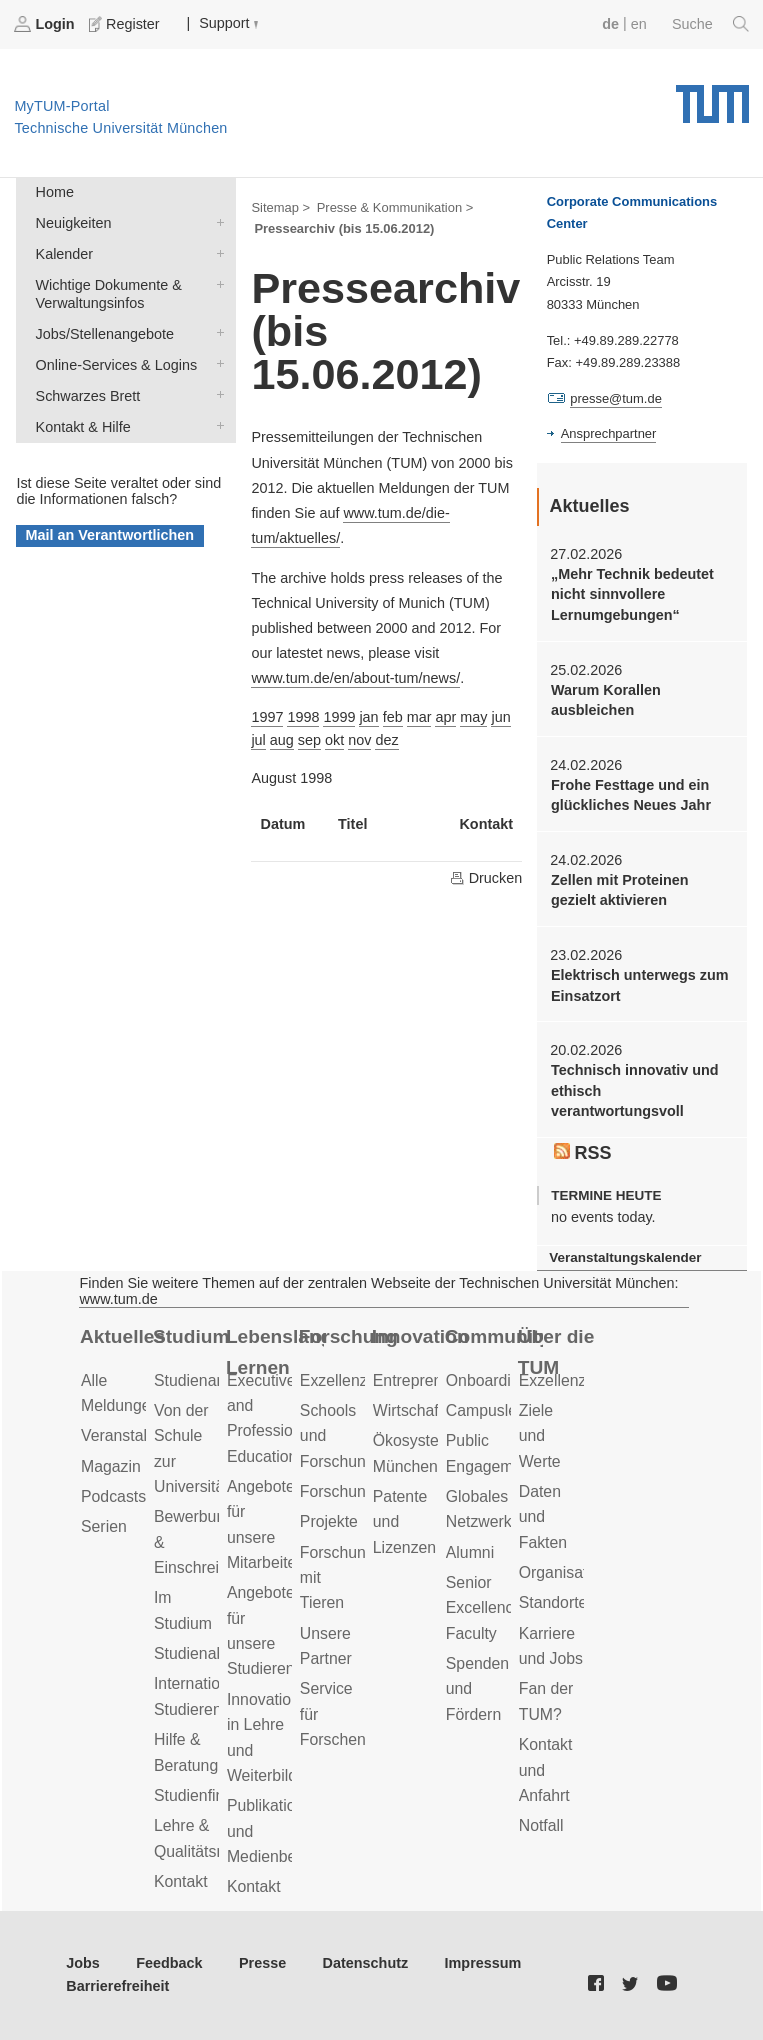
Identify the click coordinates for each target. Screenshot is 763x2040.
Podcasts (113, 1496)
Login (46, 24)
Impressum (483, 1963)
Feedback (169, 1963)
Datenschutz (366, 1963)
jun (500, 717)
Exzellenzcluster (357, 1380)
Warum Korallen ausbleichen (606, 700)
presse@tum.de (616, 398)
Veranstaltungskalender (625, 1257)
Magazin (111, 1466)
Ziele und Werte (540, 1436)
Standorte (553, 1602)
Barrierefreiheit (117, 1986)
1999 (339, 717)
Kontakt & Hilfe (216, 425)
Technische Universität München (712, 97)
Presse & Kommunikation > (395, 207)
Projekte (329, 1521)
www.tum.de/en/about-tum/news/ (355, 678)
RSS (583, 1153)
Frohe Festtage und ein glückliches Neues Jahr (631, 795)
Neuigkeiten (216, 221)
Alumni (470, 1552)
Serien (104, 1526)
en (639, 24)
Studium (191, 1336)
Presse (262, 1963)
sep (309, 740)
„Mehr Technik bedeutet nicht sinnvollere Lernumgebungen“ (632, 594)
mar (419, 717)
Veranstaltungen (138, 1435)
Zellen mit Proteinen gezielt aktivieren (620, 890)
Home (55, 192)
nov (359, 740)
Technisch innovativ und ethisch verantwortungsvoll (635, 1090)
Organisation (564, 1572)
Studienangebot (209, 1380)
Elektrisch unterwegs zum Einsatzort (640, 985)
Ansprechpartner (609, 433)
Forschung (348, 1336)
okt (334, 740)
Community (494, 1336)
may (473, 717)
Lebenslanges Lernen (275, 1352)
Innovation (420, 1336)
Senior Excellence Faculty (484, 1608)
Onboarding (487, 1380)
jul (258, 740)
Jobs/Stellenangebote (216, 332)
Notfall (541, 1825)
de (610, 24)
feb (393, 717)
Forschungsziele (357, 1491)
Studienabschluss (216, 1653)
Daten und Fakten (543, 1517)
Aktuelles (122, 1336)
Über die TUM (556, 1352)
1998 (303, 717)
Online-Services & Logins (216, 363)
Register (126, 24)
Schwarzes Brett (216, 394)
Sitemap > (280, 207)
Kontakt (181, 1881)
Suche (710, 24)
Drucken (486, 878)
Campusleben (495, 1410)
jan (368, 717)
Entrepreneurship (433, 1380)
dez (386, 740)
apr (445, 717)
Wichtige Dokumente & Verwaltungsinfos (216, 283)
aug (282, 740)
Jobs (83, 1963)
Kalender (216, 252)
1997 (267, 717)
